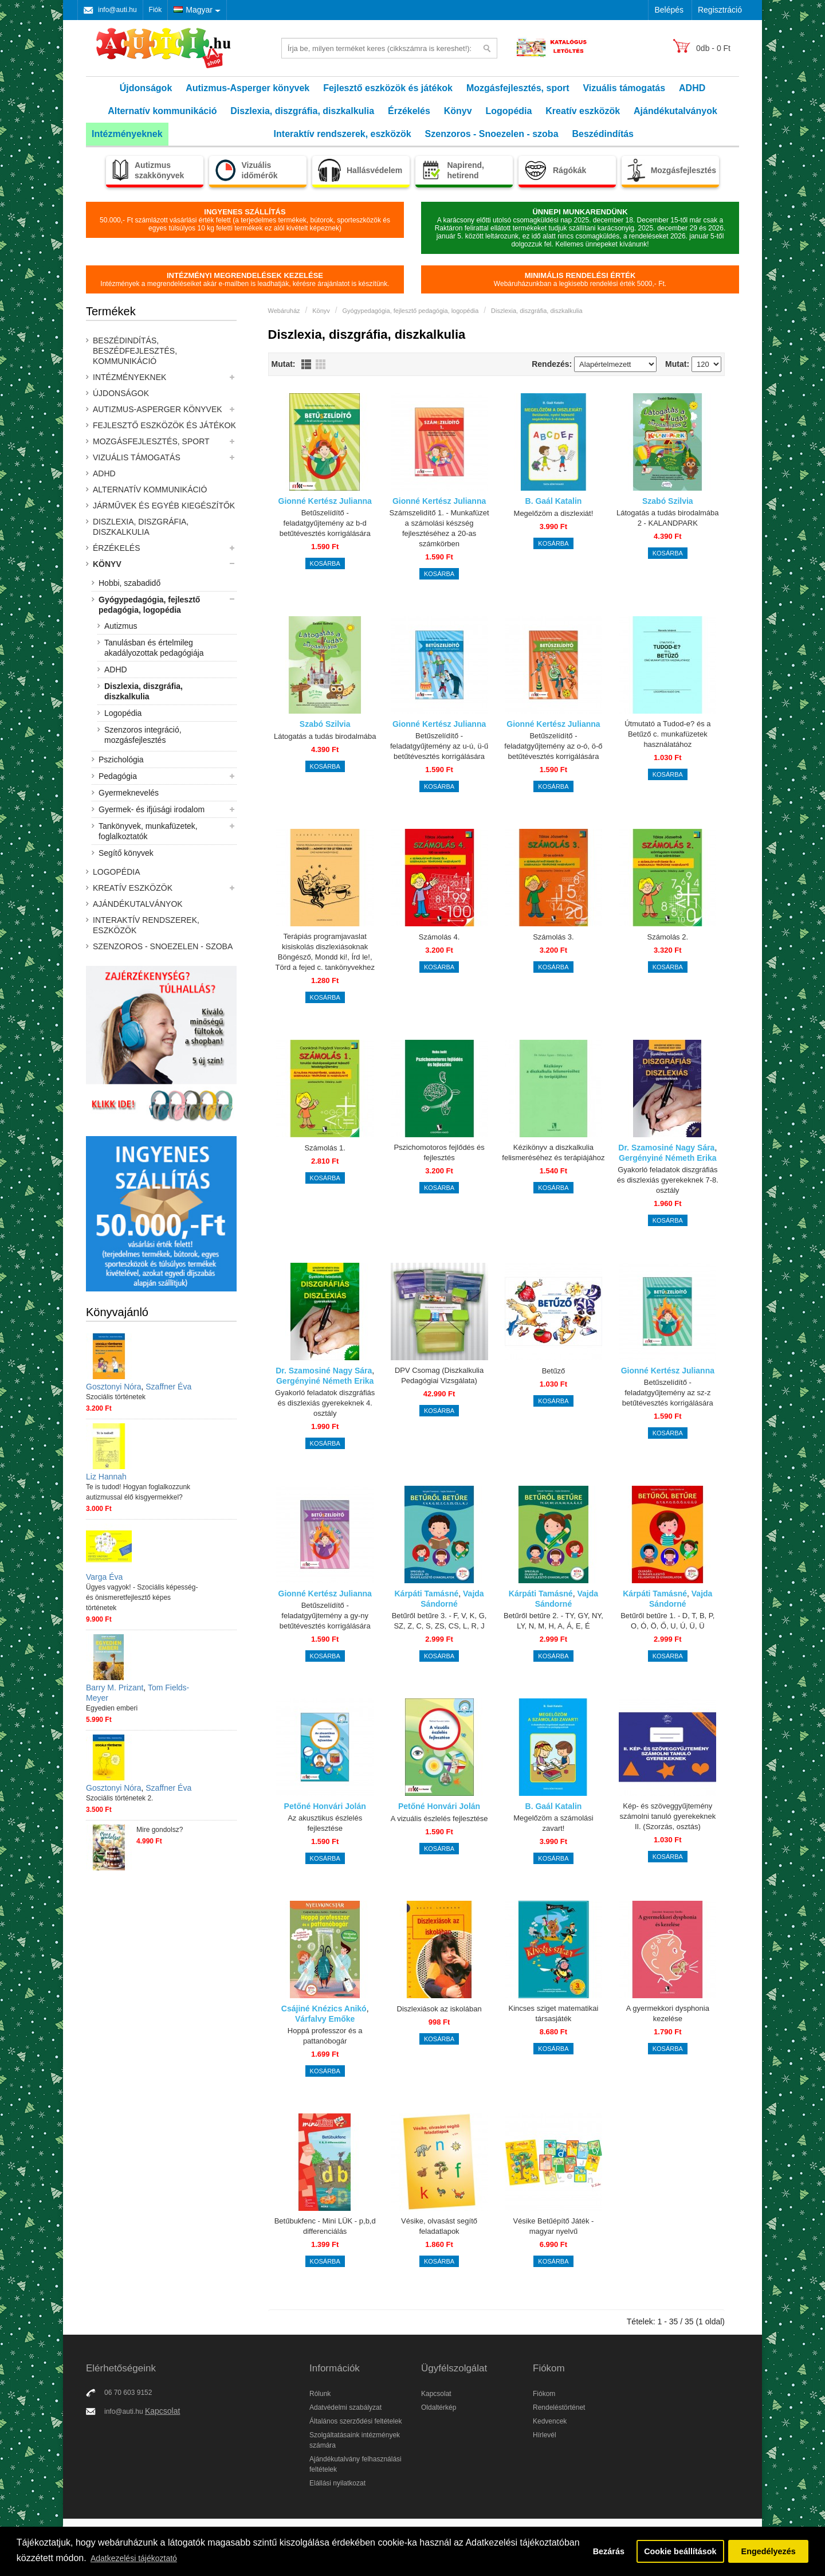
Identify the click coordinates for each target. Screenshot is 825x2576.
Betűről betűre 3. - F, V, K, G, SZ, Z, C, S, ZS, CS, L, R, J (439, 1620)
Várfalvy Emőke (325, 2018)
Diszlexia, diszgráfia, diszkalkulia (302, 111)
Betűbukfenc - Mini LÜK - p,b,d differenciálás (325, 2226)
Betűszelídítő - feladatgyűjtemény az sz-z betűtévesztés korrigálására (667, 1392)
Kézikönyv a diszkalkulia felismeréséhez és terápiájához (553, 1152)
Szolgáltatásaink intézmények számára (354, 2440)
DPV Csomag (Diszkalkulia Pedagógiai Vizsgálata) (439, 1375)
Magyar (193, 9)
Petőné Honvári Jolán (325, 1806)
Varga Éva (104, 1576)
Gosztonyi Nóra (113, 1386)
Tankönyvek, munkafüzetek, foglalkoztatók (148, 831)
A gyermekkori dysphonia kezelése (667, 2013)
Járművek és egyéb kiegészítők (164, 505)
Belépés (668, 9)
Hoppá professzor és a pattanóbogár (325, 2035)
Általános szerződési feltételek (355, 2421)
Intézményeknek (127, 134)
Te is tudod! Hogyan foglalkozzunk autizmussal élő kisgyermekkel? (138, 1492)
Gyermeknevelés (129, 792)
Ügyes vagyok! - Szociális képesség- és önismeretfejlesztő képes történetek (142, 1597)
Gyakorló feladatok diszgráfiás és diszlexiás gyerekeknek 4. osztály (325, 1403)
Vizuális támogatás (624, 88)
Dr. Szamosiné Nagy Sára (666, 1147)
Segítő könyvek (126, 853)
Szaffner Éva (168, 1386)
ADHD (692, 88)
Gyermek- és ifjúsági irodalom (152, 809)
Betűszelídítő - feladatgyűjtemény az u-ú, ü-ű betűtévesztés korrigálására (439, 746)
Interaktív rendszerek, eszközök (342, 134)
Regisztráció (720, 9)
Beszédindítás (603, 134)
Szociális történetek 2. (119, 1798)
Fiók (155, 10)
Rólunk (320, 2394)
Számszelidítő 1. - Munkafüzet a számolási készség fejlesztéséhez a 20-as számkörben (439, 528)
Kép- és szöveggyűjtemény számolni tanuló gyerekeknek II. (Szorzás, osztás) (667, 1816)
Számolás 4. (439, 937)
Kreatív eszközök (582, 111)
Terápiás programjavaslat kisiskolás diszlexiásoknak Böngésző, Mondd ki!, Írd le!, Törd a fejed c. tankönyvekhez (324, 952)
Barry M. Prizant (114, 1687)
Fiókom (544, 2394)
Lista (306, 364)
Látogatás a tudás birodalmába (325, 736)
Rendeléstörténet (559, 2407)
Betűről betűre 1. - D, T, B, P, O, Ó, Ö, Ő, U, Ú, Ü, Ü (667, 1620)
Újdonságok (146, 88)
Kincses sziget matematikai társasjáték (554, 2013)
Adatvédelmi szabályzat (345, 2407)
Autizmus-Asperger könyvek (247, 88)
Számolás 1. (324, 1148)
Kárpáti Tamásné (426, 1593)
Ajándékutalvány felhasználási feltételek (355, 2464)
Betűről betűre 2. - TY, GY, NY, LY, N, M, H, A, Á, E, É (553, 1620)
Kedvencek (550, 2421)
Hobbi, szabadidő (129, 583)
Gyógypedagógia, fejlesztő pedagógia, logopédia (149, 604)
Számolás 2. (668, 937)
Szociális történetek (116, 1397)
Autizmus (121, 626)
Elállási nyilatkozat (337, 2483)
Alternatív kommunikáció (162, 111)
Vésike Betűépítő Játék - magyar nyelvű (553, 2226)
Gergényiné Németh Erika (667, 1157)
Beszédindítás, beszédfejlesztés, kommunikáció (135, 351)
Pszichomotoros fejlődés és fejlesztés (439, 1152)
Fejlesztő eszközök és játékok (388, 88)
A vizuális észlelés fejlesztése (439, 1818)
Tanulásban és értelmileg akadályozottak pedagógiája (154, 647)
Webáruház (284, 310)
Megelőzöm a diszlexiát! (554, 513)
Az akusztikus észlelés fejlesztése (325, 1823)
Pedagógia (118, 776)
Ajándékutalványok (675, 111)
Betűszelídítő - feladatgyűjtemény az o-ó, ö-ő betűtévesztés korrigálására (553, 746)
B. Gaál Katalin (553, 501)
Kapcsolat (162, 2411)
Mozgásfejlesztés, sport (517, 88)
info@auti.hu (117, 10)
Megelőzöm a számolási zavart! (553, 1823)
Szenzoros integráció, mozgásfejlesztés (143, 735)
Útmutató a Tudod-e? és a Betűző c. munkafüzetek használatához (667, 734)
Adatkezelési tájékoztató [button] (134, 2558)
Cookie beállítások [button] (680, 2551)
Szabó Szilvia (667, 501)
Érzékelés (409, 111)
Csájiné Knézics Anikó (324, 2008)
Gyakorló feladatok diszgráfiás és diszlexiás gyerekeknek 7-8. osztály (667, 1180)
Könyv (458, 111)
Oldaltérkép (438, 2407)
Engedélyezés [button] (768, 2551)
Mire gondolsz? (159, 1830)
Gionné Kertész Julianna (325, 501)
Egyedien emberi (112, 1708)
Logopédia (509, 111)
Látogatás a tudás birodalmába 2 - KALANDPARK (667, 517)
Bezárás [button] (608, 2551)
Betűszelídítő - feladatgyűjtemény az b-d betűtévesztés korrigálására (325, 523)
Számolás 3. (553, 937)
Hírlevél (544, 2435)
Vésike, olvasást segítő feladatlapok (439, 2226)
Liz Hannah (106, 1476)
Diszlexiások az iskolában (439, 2009)
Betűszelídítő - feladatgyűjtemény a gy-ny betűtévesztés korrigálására (325, 1615)
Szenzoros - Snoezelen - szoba (492, 134)
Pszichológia (121, 759)
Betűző (553, 1371)
